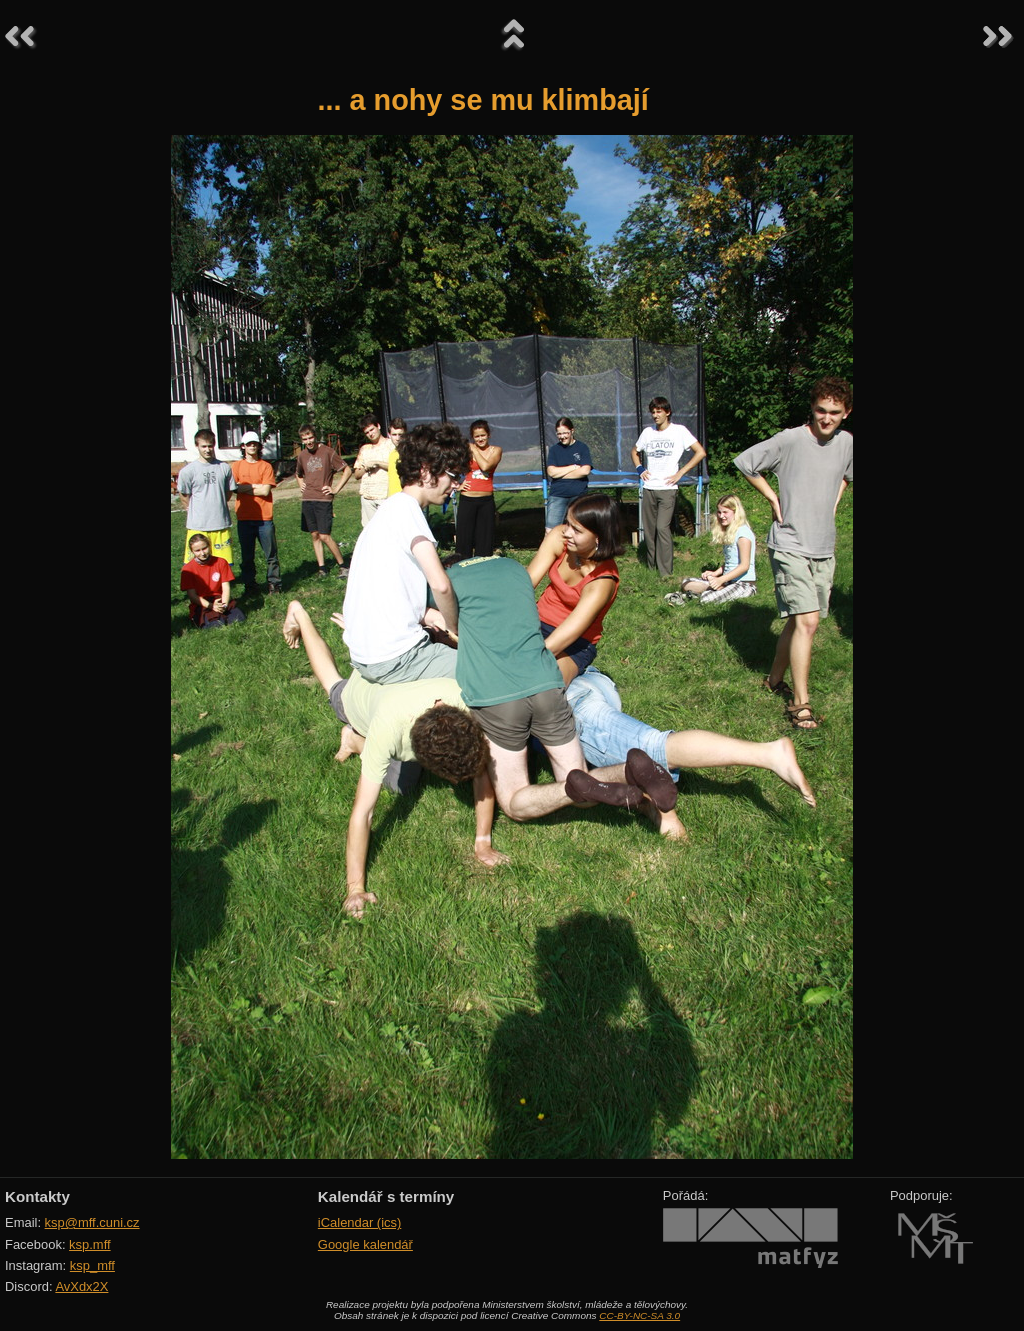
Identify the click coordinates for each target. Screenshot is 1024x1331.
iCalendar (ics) (360, 1222)
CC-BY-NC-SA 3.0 (639, 1315)
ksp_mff (92, 1265)
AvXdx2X (81, 1286)
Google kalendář (365, 1244)
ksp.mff (90, 1244)
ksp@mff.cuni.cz (92, 1222)
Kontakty (37, 1196)
